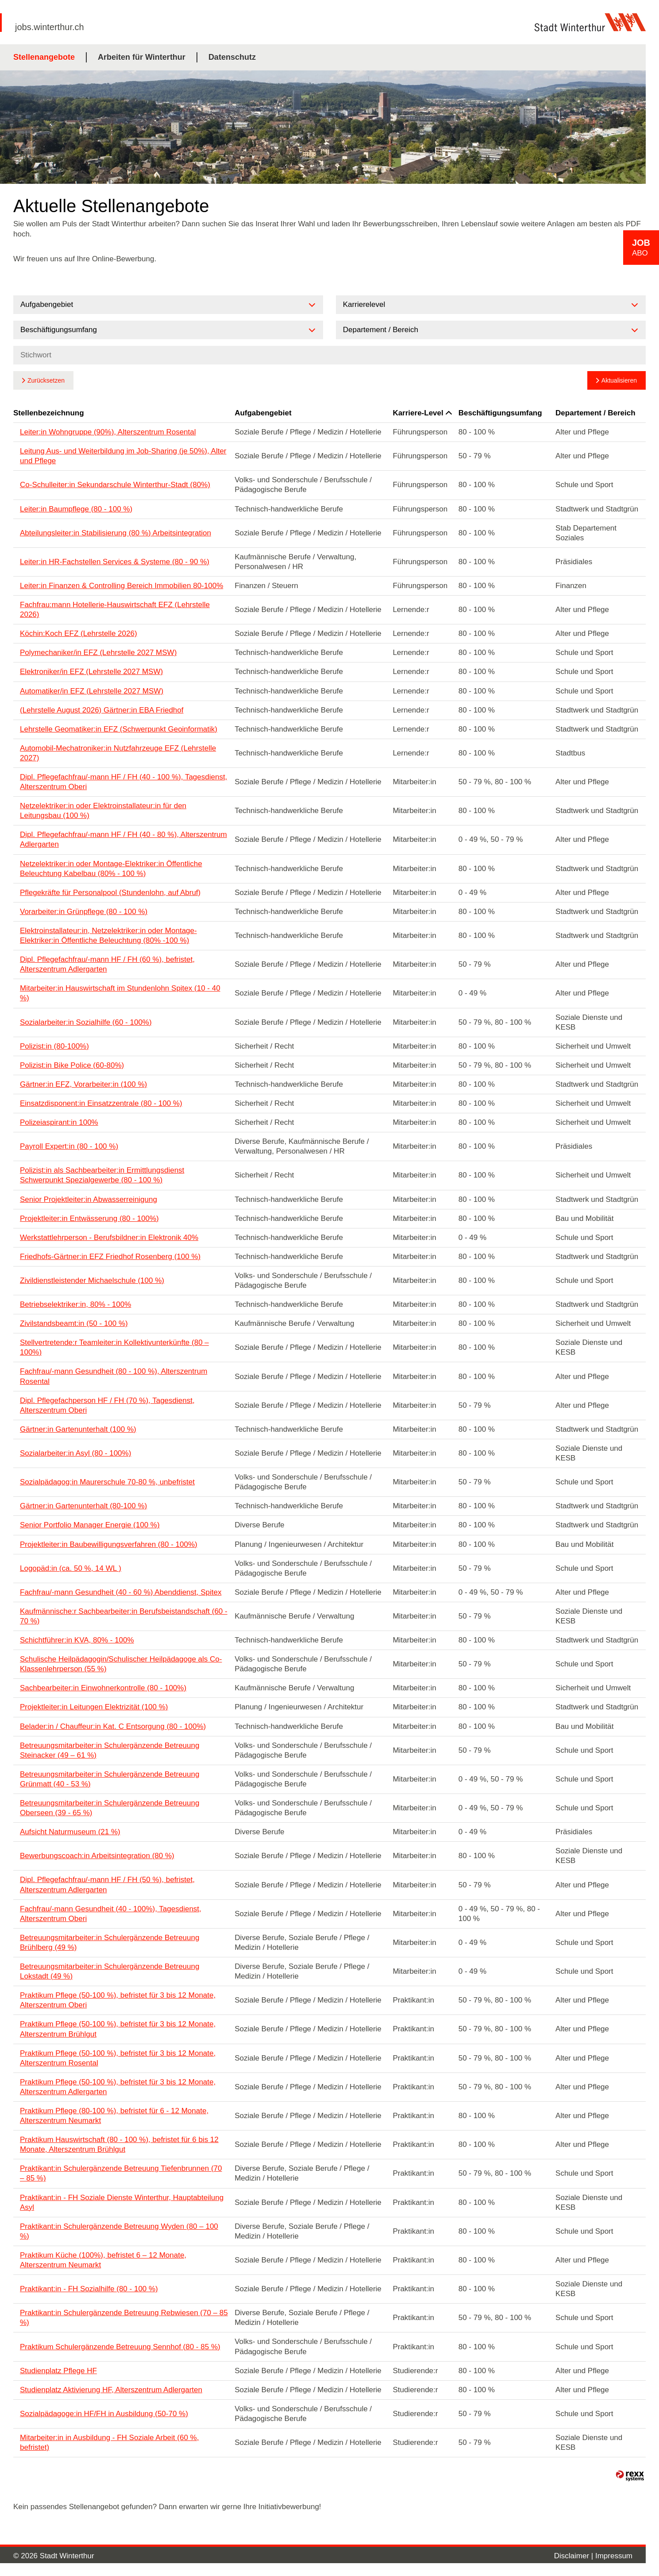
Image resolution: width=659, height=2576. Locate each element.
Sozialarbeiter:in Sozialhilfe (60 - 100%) (86, 1022)
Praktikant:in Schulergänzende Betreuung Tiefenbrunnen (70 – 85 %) (121, 2173)
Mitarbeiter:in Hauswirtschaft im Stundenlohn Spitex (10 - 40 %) (120, 993)
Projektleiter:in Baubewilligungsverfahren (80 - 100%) (108, 1544)
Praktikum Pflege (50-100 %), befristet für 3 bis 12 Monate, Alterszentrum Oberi (118, 2000)
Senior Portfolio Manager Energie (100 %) (90, 1525)
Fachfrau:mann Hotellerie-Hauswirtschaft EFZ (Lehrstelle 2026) (115, 609)
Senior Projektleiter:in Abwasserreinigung (88, 1199)
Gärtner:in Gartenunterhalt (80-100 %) (83, 1506)
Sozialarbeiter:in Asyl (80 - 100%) (75, 1453)
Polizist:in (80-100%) (54, 1046)
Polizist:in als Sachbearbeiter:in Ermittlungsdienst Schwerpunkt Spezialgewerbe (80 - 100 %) (102, 1175)
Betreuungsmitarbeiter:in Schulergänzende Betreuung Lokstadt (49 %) (109, 1971)
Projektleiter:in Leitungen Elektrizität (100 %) (94, 1707)
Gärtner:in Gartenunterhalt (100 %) (78, 1429)
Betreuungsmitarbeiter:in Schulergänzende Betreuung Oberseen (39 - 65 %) (109, 1808)
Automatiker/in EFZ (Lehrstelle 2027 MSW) (91, 691)
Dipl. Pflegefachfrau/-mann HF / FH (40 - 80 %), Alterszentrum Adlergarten (123, 839)
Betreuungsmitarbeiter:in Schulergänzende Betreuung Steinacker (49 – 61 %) (109, 1750)
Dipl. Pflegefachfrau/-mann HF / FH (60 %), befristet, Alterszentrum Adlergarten (107, 964)
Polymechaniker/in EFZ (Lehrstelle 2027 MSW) (98, 652)
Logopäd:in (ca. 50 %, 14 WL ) (70, 1568)
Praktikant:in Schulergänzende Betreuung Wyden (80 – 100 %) (119, 2231)
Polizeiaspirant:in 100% (59, 1122)
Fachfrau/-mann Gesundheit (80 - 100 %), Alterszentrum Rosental (113, 1376)
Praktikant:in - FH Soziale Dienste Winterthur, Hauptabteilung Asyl (122, 2202)
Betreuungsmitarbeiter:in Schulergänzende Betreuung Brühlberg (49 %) (109, 1942)
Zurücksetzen (46, 380)
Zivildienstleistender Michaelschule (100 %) (92, 1280)
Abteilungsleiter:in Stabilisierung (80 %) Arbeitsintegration (115, 533)
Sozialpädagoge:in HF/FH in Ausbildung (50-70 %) (104, 2413)
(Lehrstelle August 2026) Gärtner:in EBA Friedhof (101, 710)
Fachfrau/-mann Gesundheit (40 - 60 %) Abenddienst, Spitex (120, 1592)
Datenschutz (232, 57)
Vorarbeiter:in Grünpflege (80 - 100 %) (83, 911)
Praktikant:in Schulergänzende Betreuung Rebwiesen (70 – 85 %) (124, 2318)
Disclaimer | (574, 2556)
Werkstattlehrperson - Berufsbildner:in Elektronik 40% (109, 1237)
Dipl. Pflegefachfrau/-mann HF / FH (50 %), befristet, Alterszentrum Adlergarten (107, 1884)
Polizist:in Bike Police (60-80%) (72, 1065)
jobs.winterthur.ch (49, 27)
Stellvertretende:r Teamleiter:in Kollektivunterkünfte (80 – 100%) (114, 1347)
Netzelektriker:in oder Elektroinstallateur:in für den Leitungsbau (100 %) (103, 811)
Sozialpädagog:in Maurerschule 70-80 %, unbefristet (107, 1482)
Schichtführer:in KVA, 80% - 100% (77, 1640)
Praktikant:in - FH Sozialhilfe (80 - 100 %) (89, 2289)
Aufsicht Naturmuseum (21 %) (70, 1832)
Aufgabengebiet (263, 413)
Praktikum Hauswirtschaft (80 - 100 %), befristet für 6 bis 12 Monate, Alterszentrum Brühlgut (119, 2144)
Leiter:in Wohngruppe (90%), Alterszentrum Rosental (108, 432)
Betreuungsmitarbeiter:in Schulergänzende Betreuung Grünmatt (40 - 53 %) (109, 1779)
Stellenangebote (44, 57)
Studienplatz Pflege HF (58, 2371)
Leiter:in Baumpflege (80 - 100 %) (76, 509)
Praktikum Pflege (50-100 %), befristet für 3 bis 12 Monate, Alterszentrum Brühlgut (118, 2029)
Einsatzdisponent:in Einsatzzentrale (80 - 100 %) (101, 1103)
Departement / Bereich (595, 413)
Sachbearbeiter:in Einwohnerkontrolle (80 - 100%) (103, 1688)
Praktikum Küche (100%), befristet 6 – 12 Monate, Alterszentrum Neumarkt (103, 2260)
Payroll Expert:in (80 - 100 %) (69, 1146)
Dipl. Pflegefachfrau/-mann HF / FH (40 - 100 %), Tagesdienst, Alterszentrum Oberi (123, 782)
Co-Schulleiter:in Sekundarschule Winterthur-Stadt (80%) (115, 484)
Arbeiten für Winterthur (141, 57)
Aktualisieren (619, 380)
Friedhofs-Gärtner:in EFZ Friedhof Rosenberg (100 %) (110, 1256)
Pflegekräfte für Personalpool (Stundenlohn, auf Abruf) (110, 892)
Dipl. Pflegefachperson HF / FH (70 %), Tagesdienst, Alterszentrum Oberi (107, 1405)
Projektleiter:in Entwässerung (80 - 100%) (89, 1218)
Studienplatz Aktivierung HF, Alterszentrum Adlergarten (111, 2390)
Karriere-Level (422, 413)
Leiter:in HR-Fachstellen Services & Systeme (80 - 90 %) (114, 562)
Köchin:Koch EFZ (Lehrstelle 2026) (78, 633)
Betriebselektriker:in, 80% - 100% (75, 1304)
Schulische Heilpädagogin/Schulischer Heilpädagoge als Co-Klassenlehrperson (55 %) (121, 1664)
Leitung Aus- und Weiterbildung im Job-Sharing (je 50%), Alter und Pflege (123, 456)
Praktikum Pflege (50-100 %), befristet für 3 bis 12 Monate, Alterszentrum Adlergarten (118, 2087)
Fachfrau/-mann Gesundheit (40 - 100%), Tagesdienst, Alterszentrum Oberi (110, 1914)
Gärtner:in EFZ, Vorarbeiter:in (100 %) (83, 1084)
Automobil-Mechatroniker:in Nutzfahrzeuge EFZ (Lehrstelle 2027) (118, 753)
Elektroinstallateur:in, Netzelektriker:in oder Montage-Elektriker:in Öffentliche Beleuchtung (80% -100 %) (108, 935)
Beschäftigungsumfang (500, 413)
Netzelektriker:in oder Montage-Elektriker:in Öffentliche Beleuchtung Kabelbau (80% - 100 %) (111, 869)
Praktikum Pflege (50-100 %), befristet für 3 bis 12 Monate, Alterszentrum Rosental (118, 2058)
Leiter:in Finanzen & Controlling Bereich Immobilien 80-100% (121, 585)
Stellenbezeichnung (48, 413)
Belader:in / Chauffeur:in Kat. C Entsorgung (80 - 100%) (113, 1726)
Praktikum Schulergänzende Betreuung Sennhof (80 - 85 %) (120, 2347)
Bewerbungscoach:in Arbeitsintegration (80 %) (97, 1856)
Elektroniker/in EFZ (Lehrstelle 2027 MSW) (91, 671)
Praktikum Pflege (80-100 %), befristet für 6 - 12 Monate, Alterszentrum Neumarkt (114, 2116)
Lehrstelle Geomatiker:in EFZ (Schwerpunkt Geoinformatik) (118, 729)
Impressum (613, 2556)
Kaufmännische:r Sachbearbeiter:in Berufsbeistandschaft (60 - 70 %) (123, 1616)
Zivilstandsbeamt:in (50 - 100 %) (74, 1323)
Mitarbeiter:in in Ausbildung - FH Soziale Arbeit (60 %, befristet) (109, 2442)
